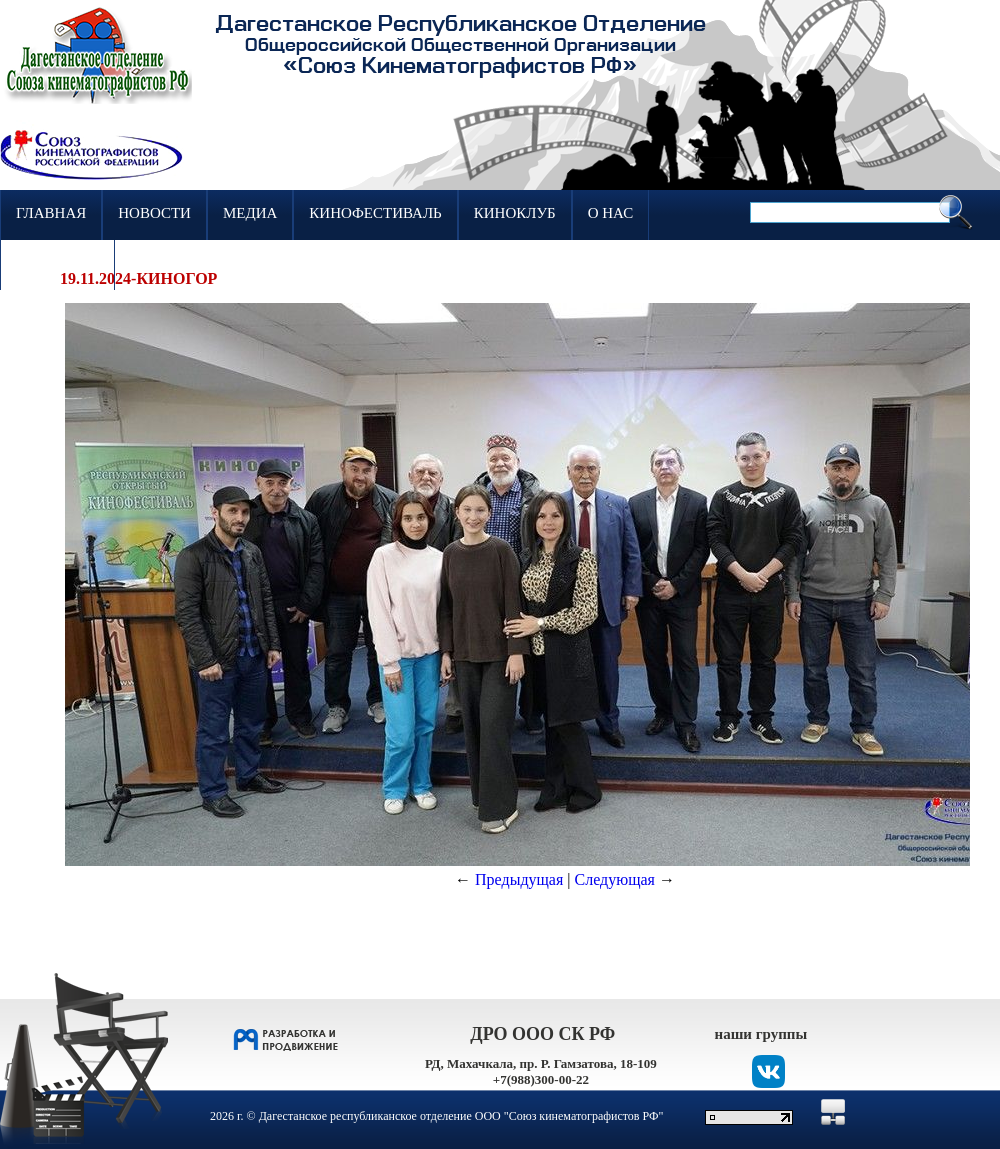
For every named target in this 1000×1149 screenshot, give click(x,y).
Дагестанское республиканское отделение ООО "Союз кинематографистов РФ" (461, 1116)
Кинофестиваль (375, 213)
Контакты (57, 263)
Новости (154, 213)
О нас (611, 213)
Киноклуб (515, 213)
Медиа (250, 213)
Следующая (615, 879)
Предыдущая (519, 879)
